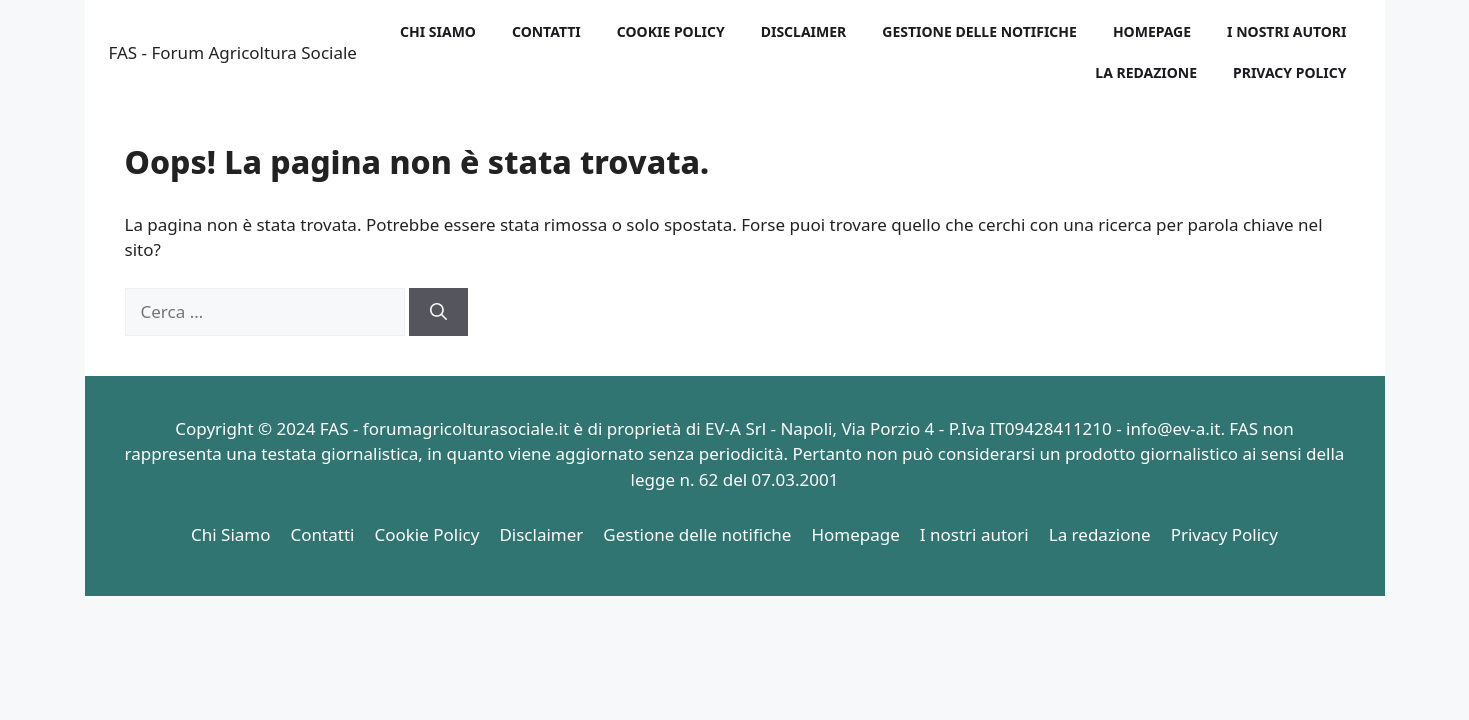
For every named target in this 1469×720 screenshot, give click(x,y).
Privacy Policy (1289, 72)
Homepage (1152, 31)
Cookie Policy (671, 31)
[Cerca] (438, 312)
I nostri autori (1286, 31)
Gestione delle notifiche (979, 31)
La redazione (1146, 72)
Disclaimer (804, 31)
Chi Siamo (438, 31)
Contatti (546, 31)
